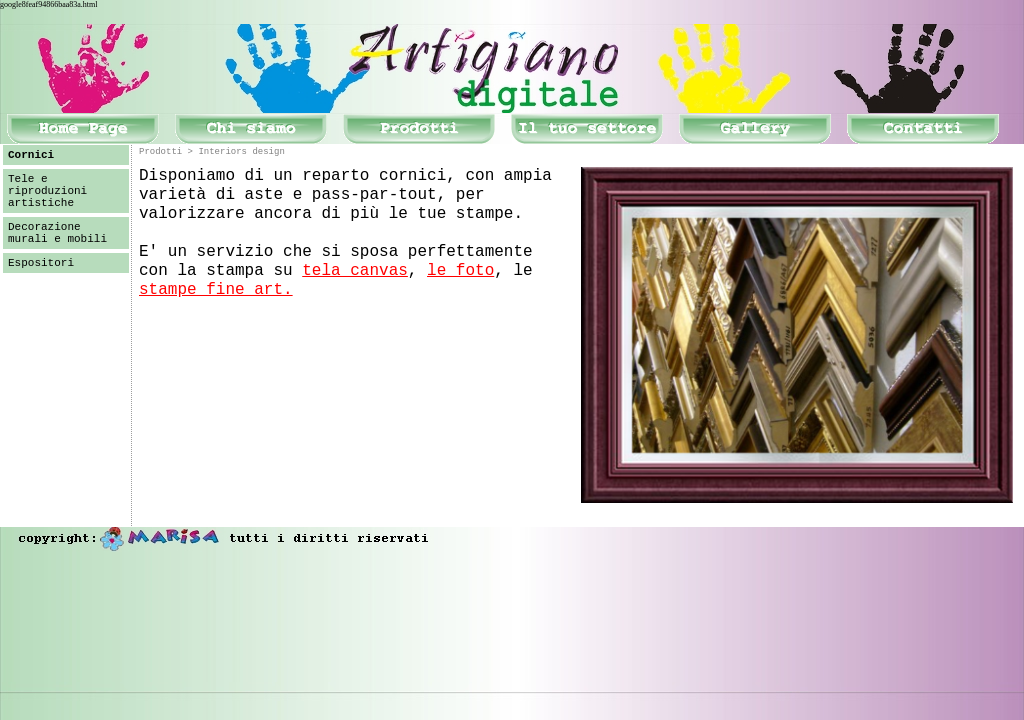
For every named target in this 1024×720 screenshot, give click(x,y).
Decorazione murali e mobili (57, 233)
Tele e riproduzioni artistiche (47, 191)
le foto (460, 271)
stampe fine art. (216, 290)
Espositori (41, 263)
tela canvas (355, 271)
